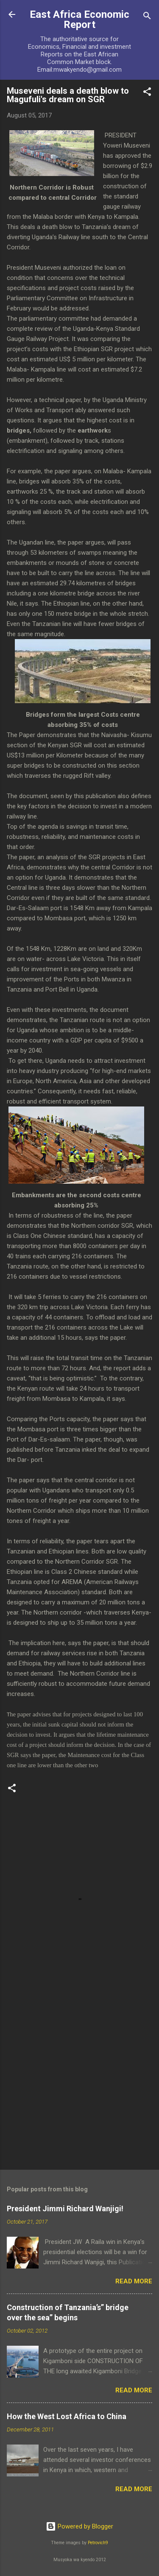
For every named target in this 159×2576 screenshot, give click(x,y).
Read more (133, 2281)
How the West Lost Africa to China (66, 2416)
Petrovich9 (98, 2542)
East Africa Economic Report (79, 19)
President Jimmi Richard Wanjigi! (65, 2208)
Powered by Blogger (79, 2526)
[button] (147, 93)
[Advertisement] (79, 2076)
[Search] (147, 17)
